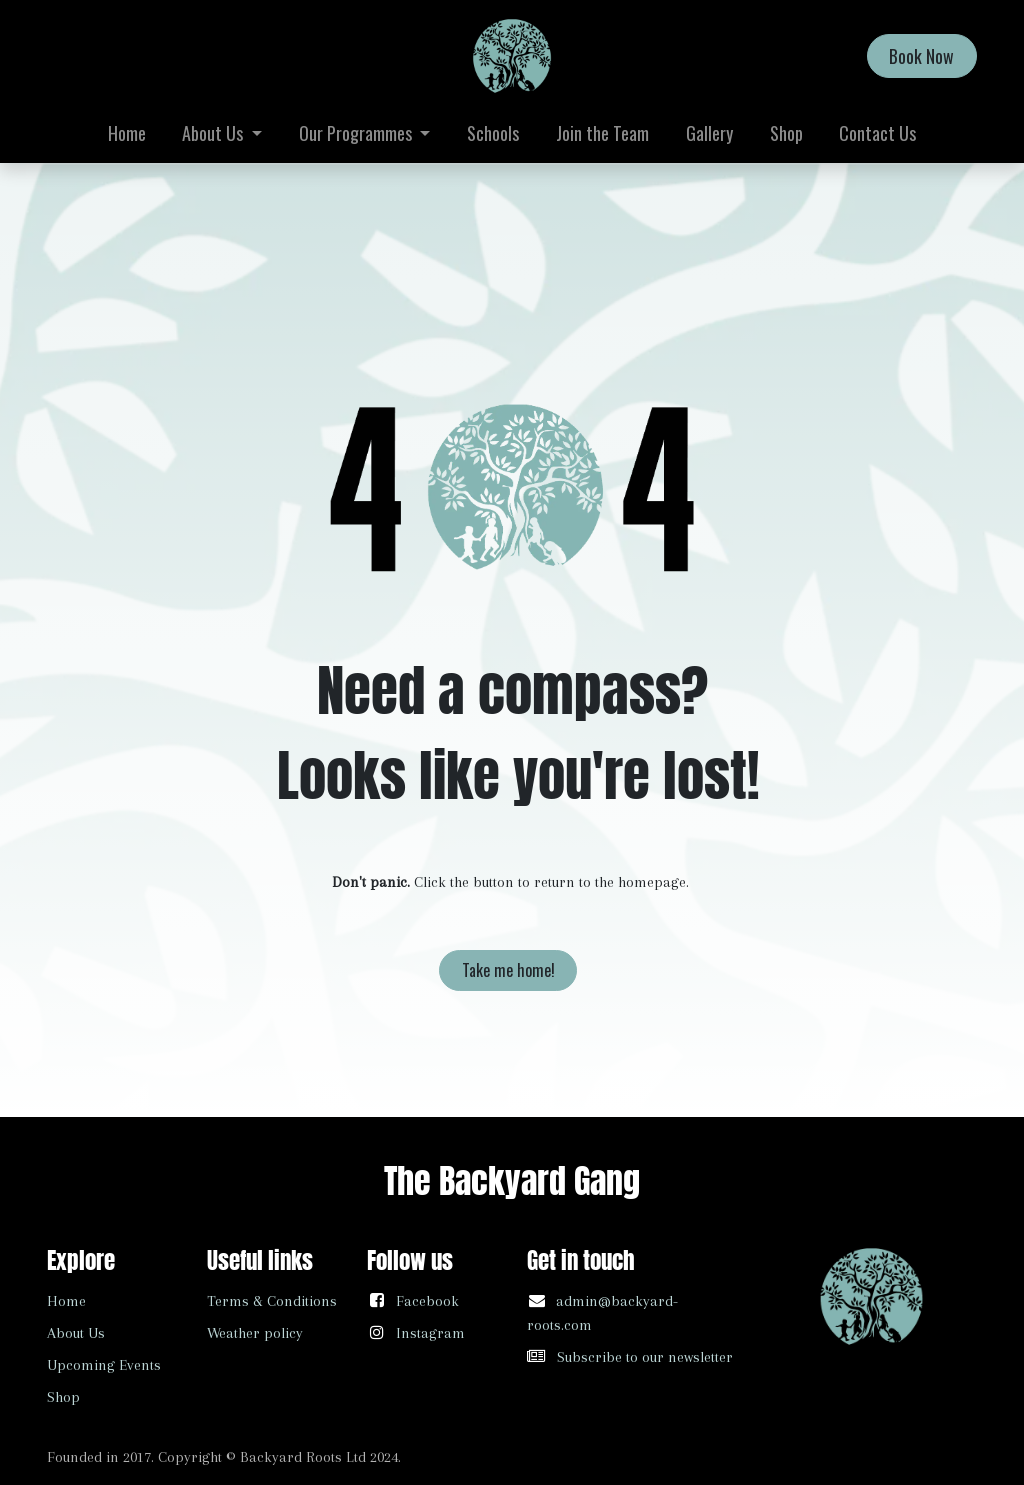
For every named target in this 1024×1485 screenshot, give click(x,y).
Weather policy (255, 1333)
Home (66, 1301)
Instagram (430, 1333)
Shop (63, 1397)
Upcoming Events (104, 1365)
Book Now (921, 56)
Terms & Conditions (272, 1301)
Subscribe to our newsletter (645, 1357)
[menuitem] (126, 133)
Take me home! (508, 970)
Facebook (427, 1301)
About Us (76, 1333)
